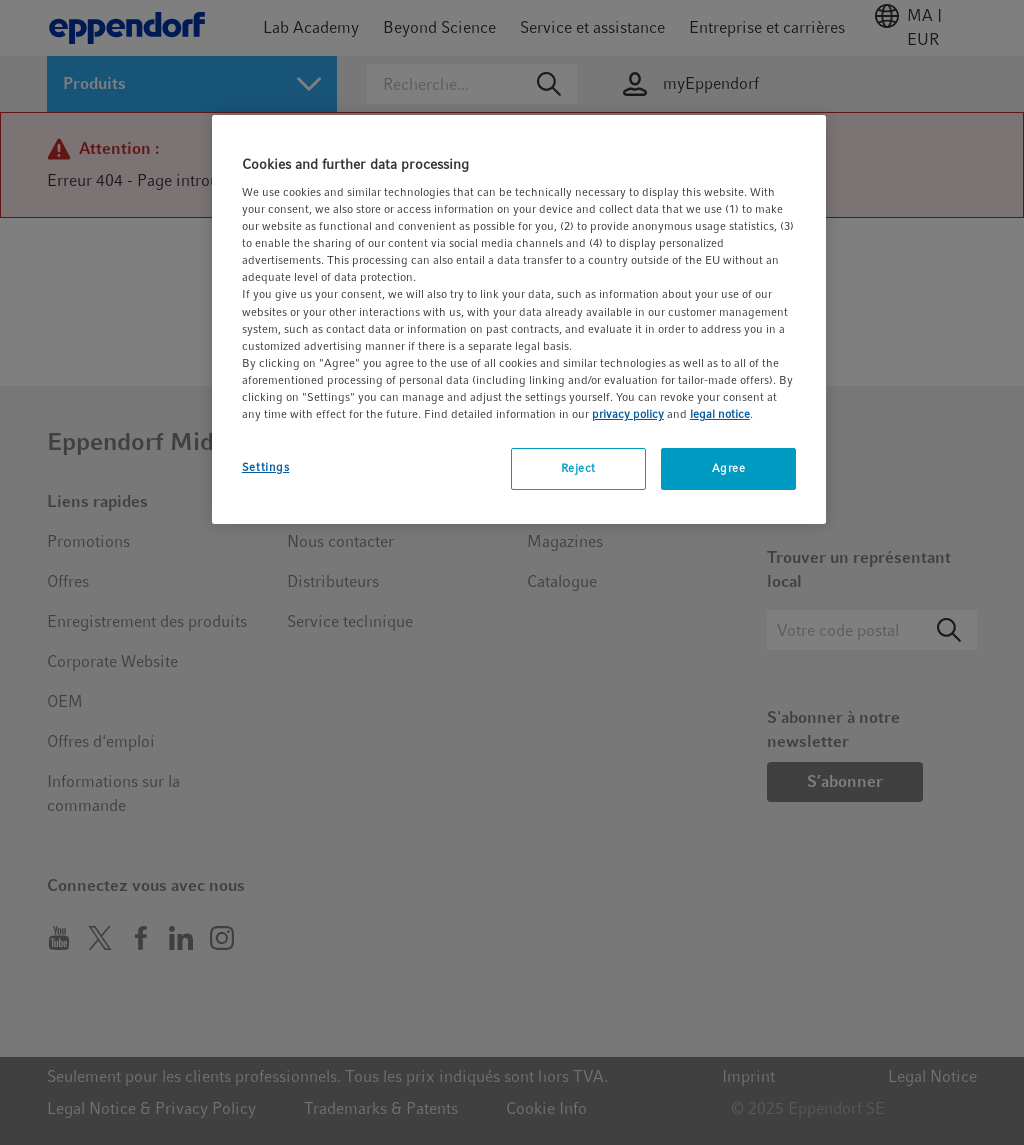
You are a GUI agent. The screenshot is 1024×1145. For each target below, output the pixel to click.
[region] (519, 319)
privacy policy (628, 414)
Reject (578, 468)
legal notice (720, 414)
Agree (729, 468)
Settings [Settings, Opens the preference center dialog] (266, 467)
